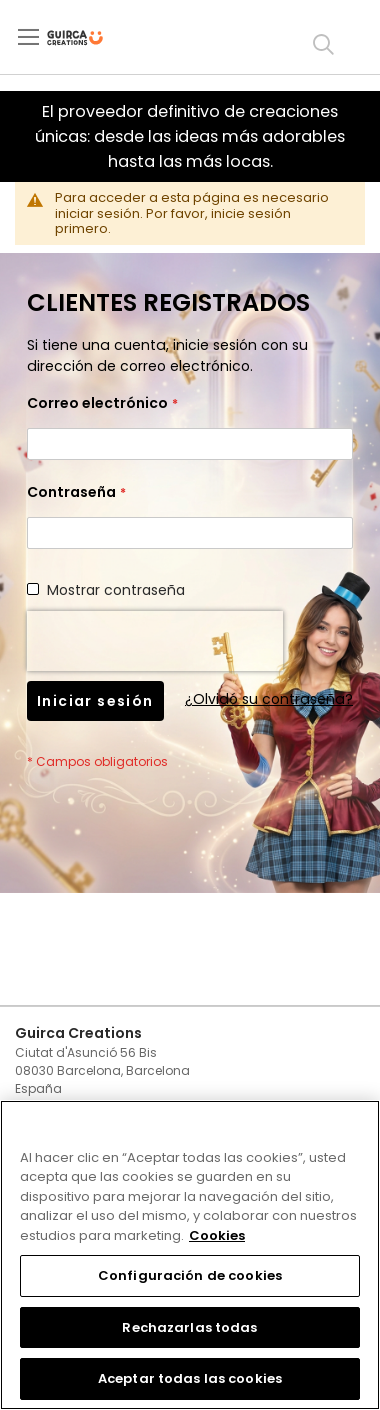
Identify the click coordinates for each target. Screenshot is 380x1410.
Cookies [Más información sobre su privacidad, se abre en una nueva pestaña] (217, 1235)
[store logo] (91, 38)
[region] (190, 1255)
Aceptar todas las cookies (190, 1378)
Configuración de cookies (190, 1275)
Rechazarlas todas (189, 1327)
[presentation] (155, 641)
